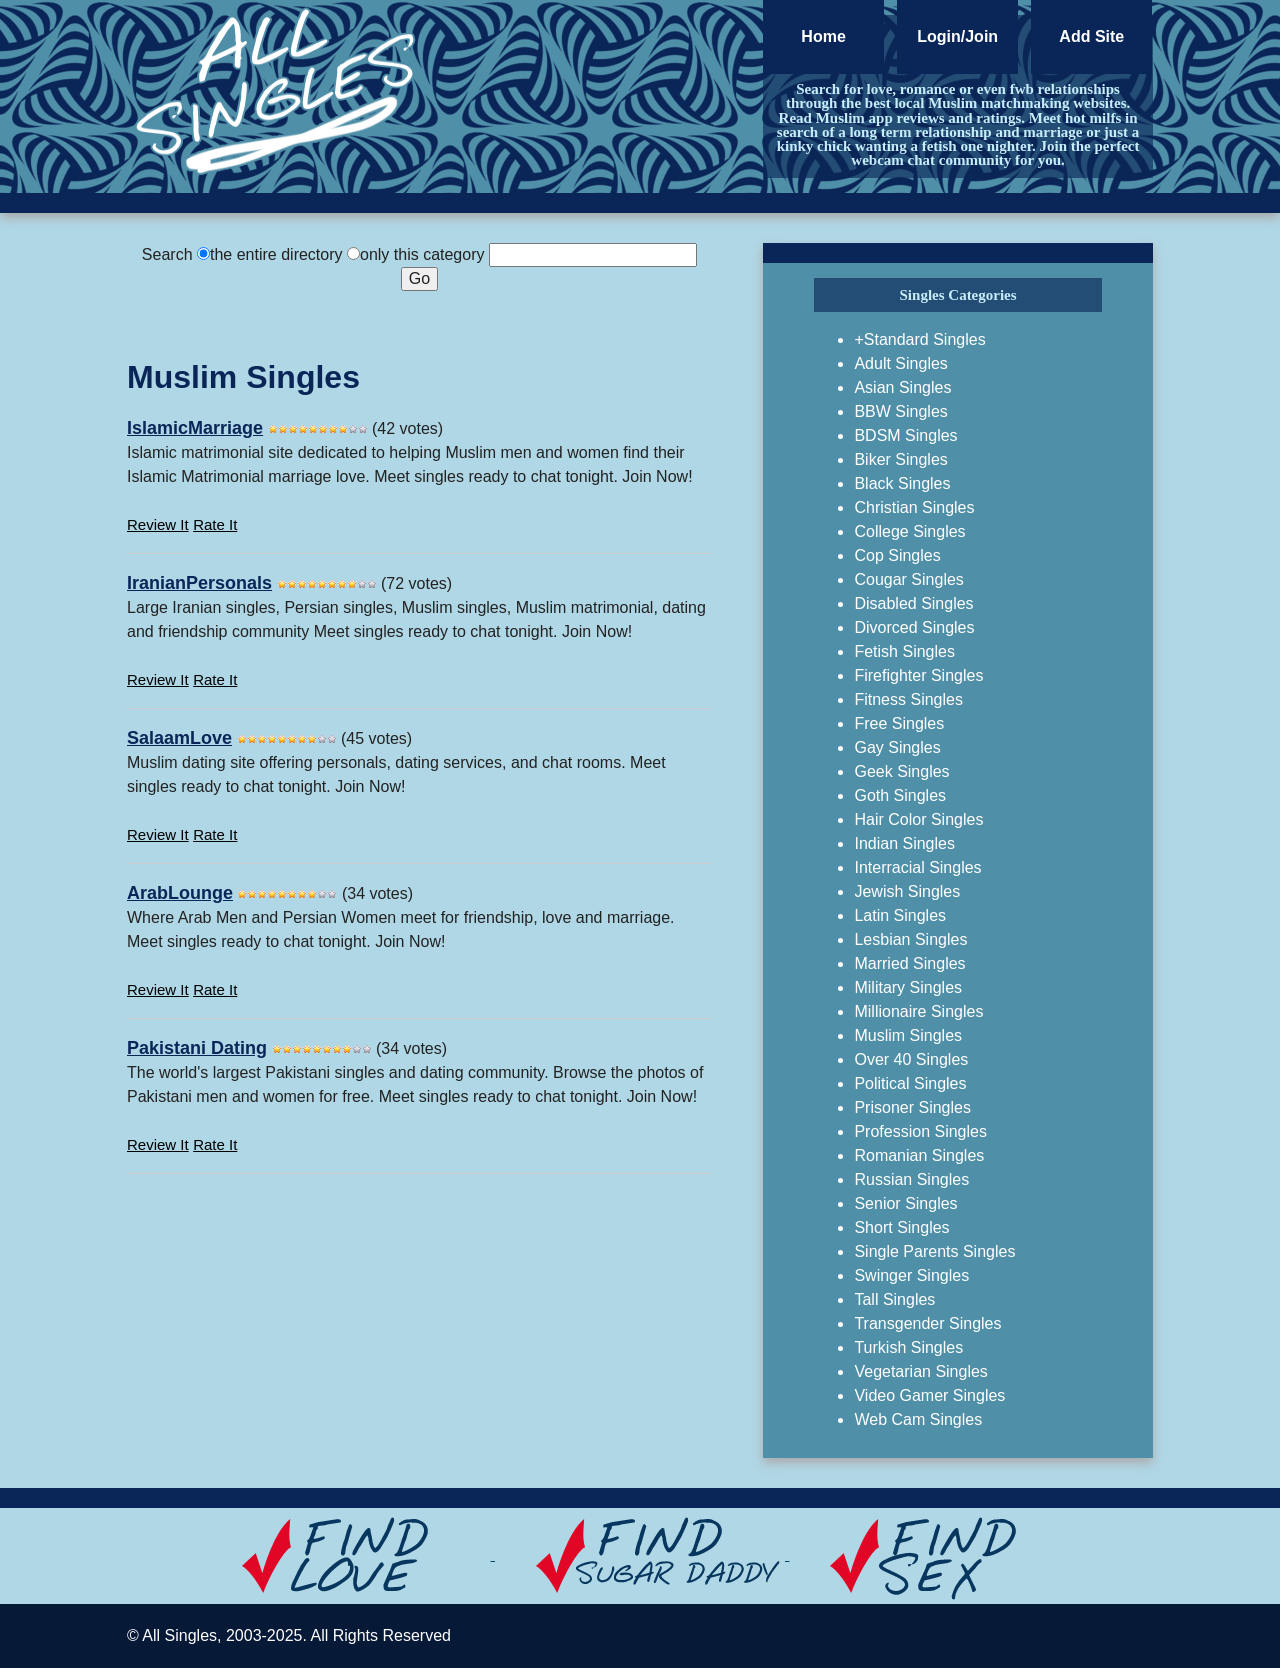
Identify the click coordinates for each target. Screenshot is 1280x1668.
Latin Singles (900, 915)
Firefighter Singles (918, 675)
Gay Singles (897, 747)
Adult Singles (900, 363)
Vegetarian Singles (920, 1371)
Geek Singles (901, 771)
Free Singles (899, 723)
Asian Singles (902, 387)
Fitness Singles (908, 699)
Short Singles (901, 1227)
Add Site (1091, 36)
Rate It (215, 524)
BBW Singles (900, 411)
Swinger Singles (911, 1275)
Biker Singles (900, 459)
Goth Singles (900, 795)
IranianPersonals (199, 583)
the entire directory (276, 254)
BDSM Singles (905, 435)
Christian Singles (914, 507)
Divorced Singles (914, 627)
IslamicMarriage (195, 428)
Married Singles (909, 963)
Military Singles (908, 987)
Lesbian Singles (910, 939)
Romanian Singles (919, 1155)
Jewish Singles (907, 891)
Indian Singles (904, 843)
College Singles (909, 531)
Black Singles (902, 483)
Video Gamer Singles (929, 1395)
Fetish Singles (904, 651)
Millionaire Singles (918, 1011)
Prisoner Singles (912, 1107)
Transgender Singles (927, 1323)
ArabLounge (180, 893)
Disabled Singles (913, 603)
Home (823, 36)
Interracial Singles (917, 867)
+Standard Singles (919, 339)
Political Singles (910, 1083)
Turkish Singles (908, 1347)
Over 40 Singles (911, 1059)
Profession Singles (920, 1131)
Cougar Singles (908, 579)
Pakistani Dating (197, 1048)
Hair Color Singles (918, 819)
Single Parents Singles (934, 1251)
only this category (422, 254)
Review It (158, 524)
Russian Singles (911, 1179)
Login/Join (957, 36)
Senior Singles (905, 1203)
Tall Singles (894, 1299)
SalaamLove (179, 738)
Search (167, 254)
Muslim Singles (908, 1035)
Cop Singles (897, 555)
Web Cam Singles (918, 1419)
